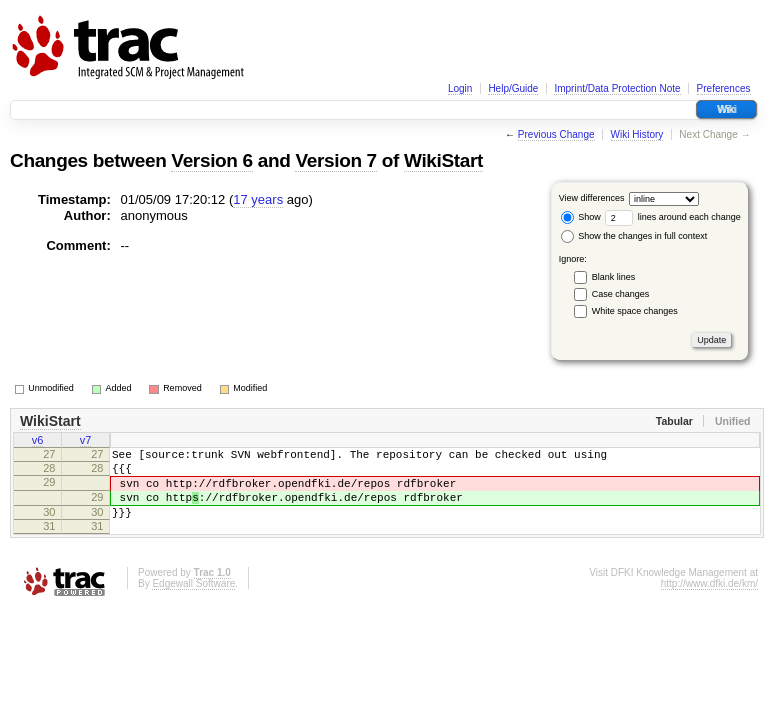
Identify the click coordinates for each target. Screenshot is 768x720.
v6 (38, 442)
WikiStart (443, 160)
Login (460, 88)
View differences (592, 198)
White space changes (635, 311)
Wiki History (637, 134)
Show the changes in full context (634, 236)
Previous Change (556, 134)
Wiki (726, 109)
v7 (86, 442)
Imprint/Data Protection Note (617, 88)
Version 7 (335, 160)
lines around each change (673, 217)
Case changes (621, 294)
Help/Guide (513, 88)
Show (581, 217)
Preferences (724, 88)
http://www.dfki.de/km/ (709, 604)
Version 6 (211, 160)
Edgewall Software (193, 604)
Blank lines (614, 277)
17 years (258, 199)
